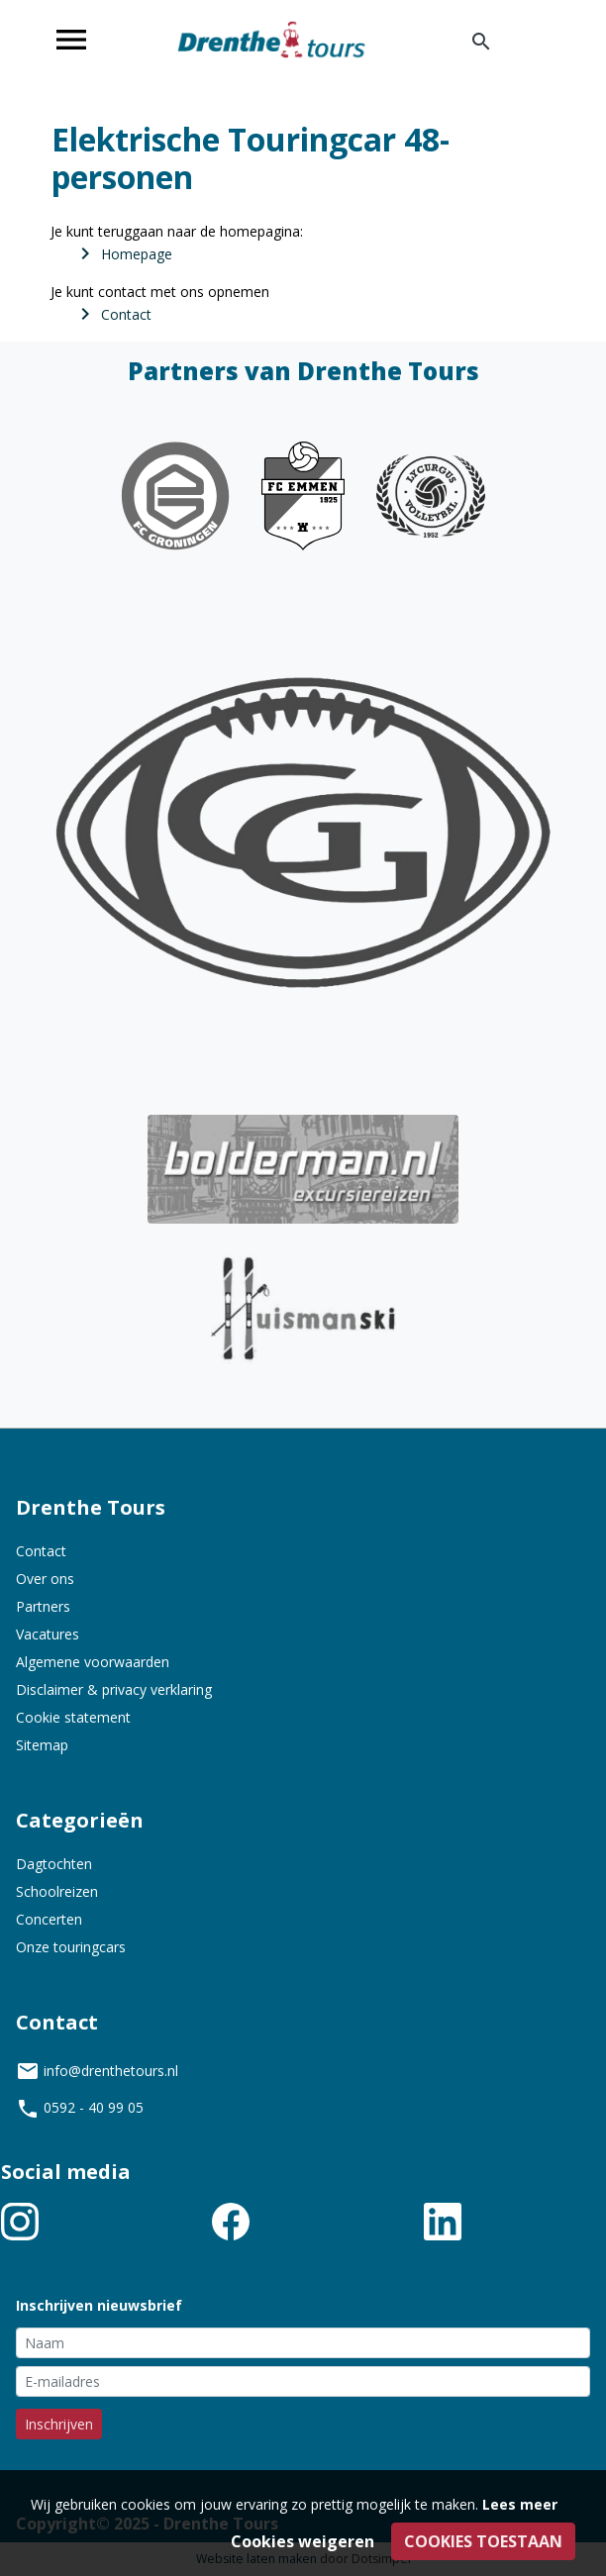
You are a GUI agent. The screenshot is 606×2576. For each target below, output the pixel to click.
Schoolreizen (57, 1891)
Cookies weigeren (302, 2541)
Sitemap (42, 1744)
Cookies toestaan (483, 2541)
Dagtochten (54, 1863)
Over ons (45, 1578)
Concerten (49, 1919)
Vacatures (47, 1634)
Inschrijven (59, 2424)
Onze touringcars (71, 1946)
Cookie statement (73, 1717)
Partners (43, 1606)
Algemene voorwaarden (92, 1661)
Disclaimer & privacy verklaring (114, 1689)
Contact (41, 1550)
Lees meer (519, 2504)
